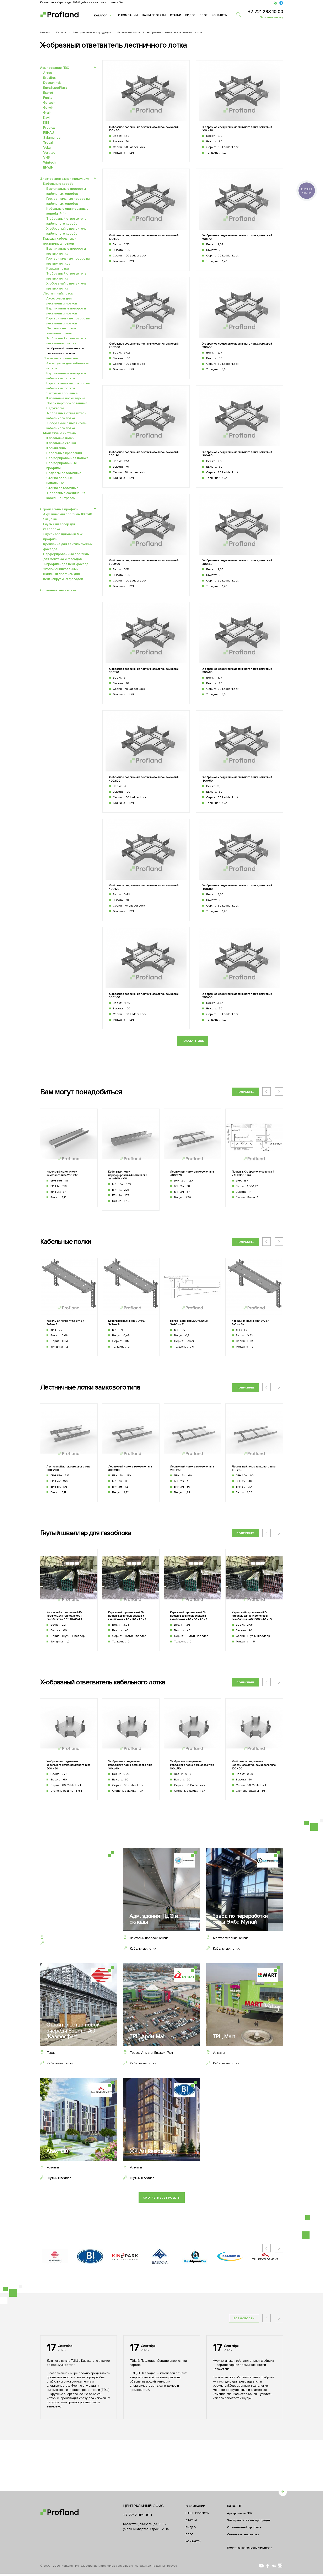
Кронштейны (56, 448)
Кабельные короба (58, 184)
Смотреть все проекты (161, 2251)
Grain (47, 113)
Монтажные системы (59, 433)
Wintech (49, 162)
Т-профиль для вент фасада (65, 564)
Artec (47, 73)
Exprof (48, 93)
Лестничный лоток (58, 293)
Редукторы (55, 408)
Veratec (49, 152)
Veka (47, 147)
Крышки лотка (57, 268)
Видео (190, 15)
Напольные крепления (64, 453)
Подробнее (245, 1122)
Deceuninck (52, 83)
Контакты (219, 15)
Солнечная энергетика (58, 590)
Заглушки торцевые (61, 393)
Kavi (46, 118)
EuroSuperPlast (55, 88)
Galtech (49, 103)
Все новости (243, 2372)
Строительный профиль (59, 509)
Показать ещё (193, 1071)
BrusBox (49, 78)
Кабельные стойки (61, 443)
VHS (46, 157)
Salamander (52, 138)
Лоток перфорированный (66, 403)
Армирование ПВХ (54, 68)
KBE (46, 123)
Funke (47, 98)
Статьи (175, 15)
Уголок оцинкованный (61, 569)
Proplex (49, 128)
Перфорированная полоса (67, 458)
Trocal (48, 142)
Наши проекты (154, 15)
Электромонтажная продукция (64, 179)
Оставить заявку (271, 17)
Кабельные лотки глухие (65, 398)
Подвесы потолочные (63, 473)
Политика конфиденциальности (249, 2550)
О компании (128, 15)
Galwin (48, 108)
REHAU (48, 133)
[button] (279, 1122)
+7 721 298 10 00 (265, 12)
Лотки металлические (60, 358)
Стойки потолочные (62, 488)
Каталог (100, 15)
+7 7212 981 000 (137, 2517)
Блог (204, 15)
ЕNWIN (48, 167)
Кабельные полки (60, 438)
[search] (241, 14)
